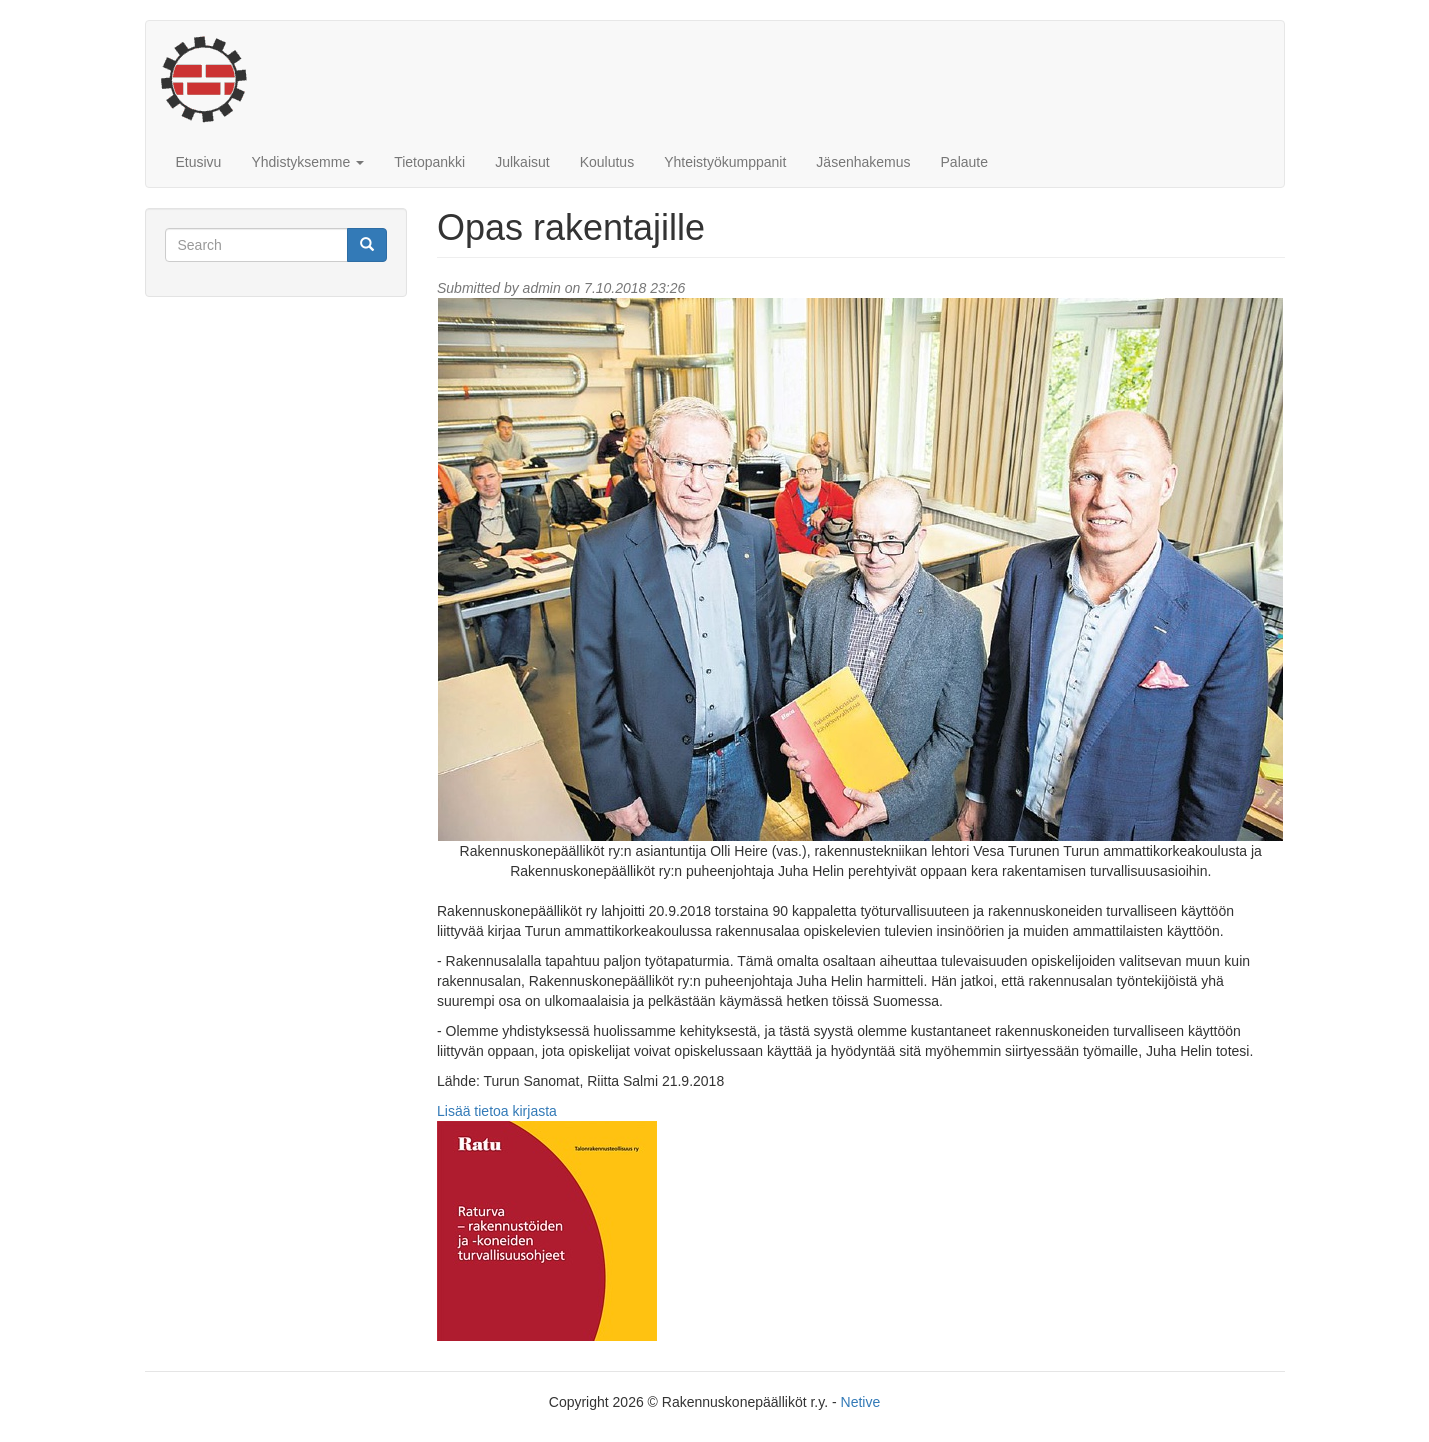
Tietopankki (429, 162)
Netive (861, 1402)
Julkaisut (522, 162)
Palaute (964, 162)
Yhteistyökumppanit (725, 162)
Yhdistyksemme (307, 162)
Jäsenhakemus (863, 162)
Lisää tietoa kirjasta (497, 1111)
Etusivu (199, 162)
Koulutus (607, 162)
